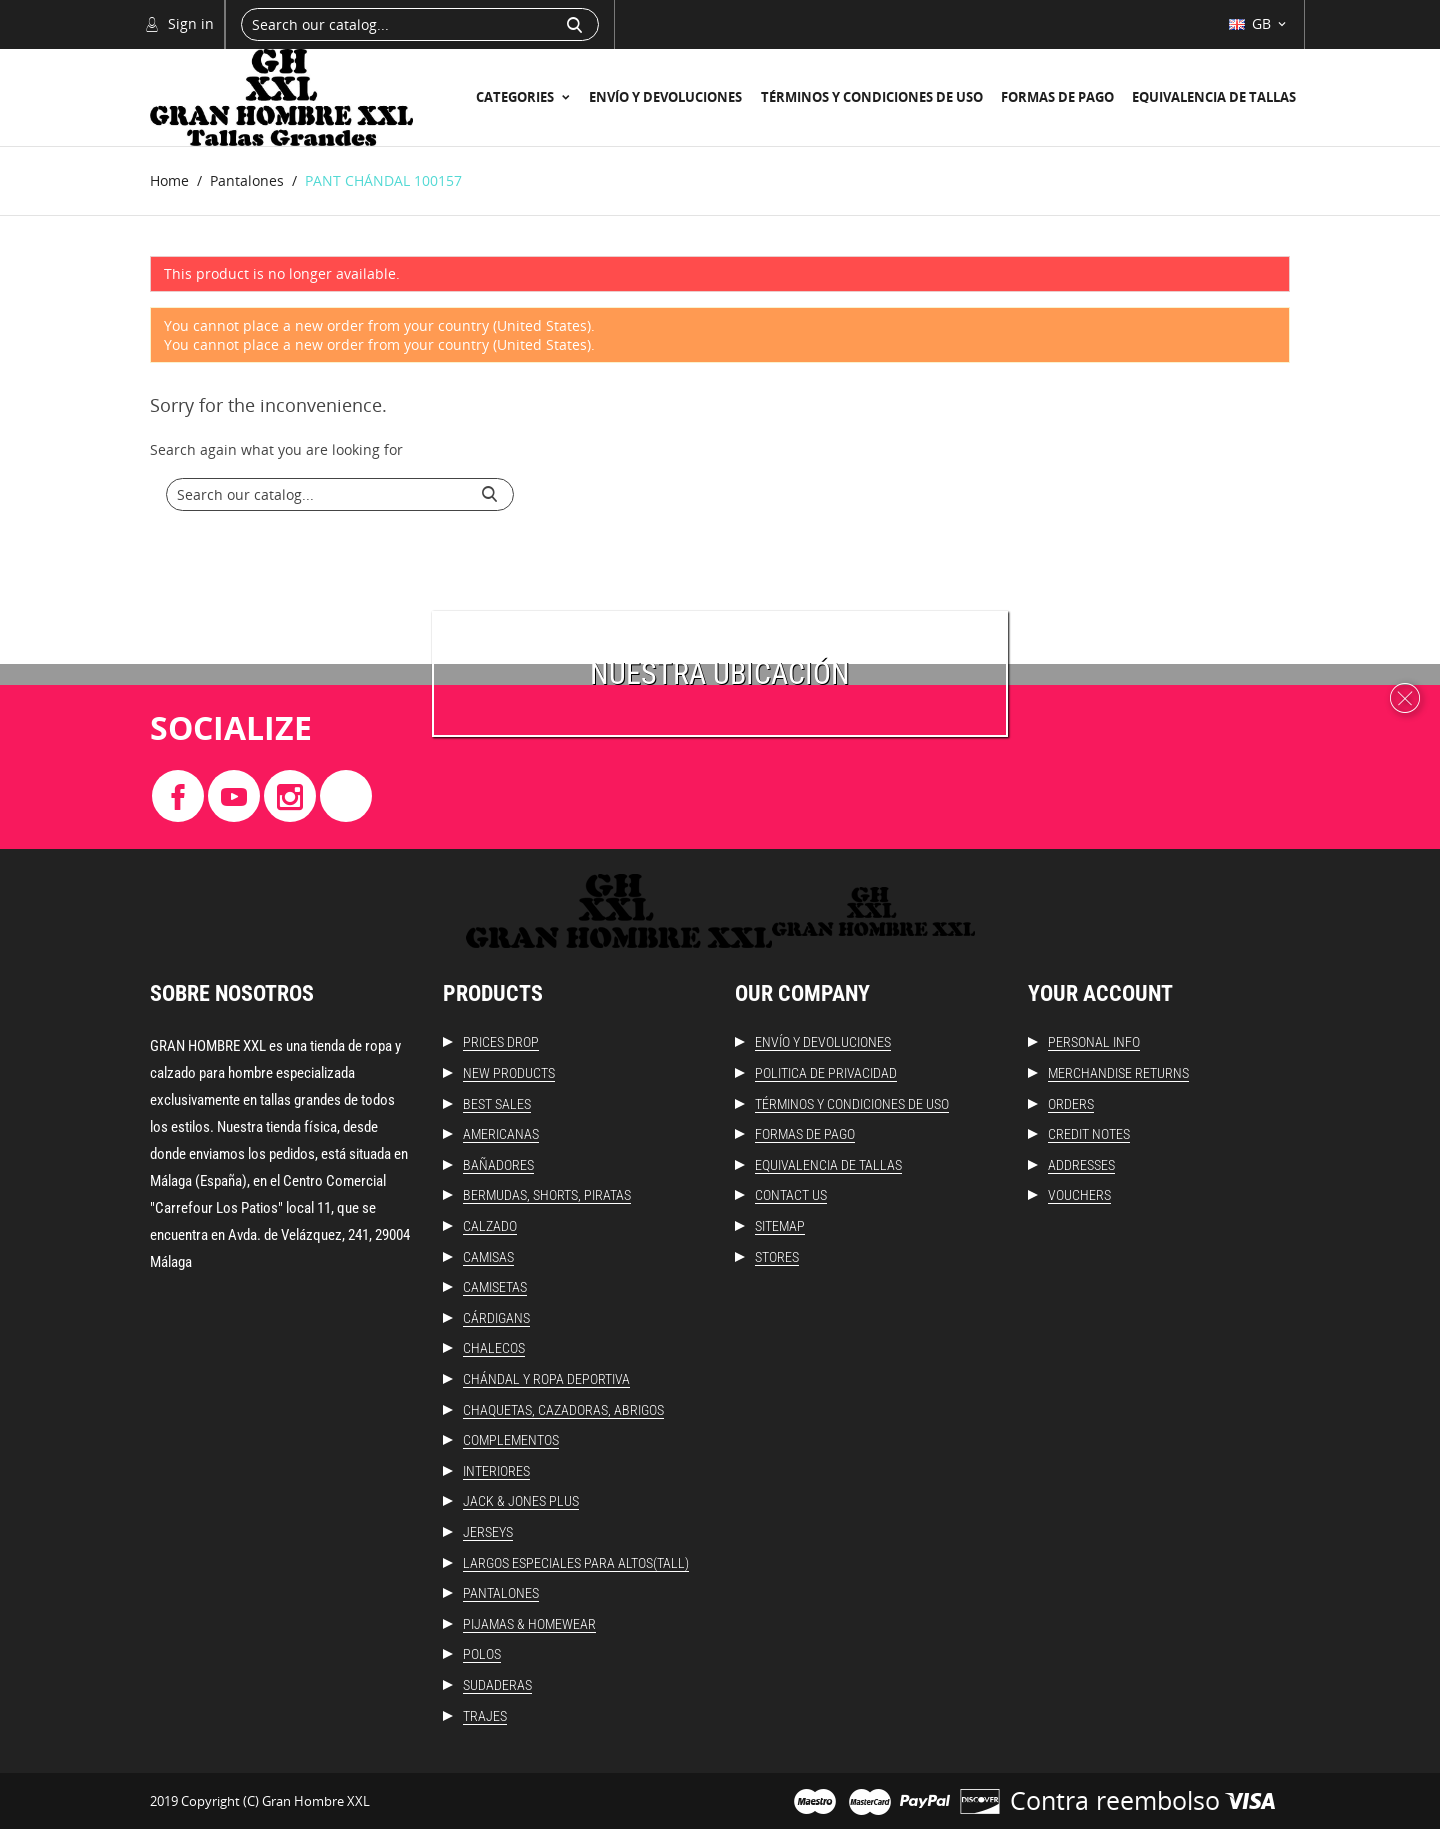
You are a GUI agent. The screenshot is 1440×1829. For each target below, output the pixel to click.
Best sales (497, 1104)
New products (509, 1073)
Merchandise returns (1118, 1073)
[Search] (420, 24)
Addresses (1081, 1165)
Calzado (490, 1226)
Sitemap (780, 1226)
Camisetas (495, 1287)
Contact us (791, 1195)
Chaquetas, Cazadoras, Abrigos (563, 1410)
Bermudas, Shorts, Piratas (547, 1195)
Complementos (511, 1440)
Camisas (488, 1257)
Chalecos (494, 1348)
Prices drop (501, 1042)
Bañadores (498, 1165)
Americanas (501, 1134)
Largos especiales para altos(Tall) (576, 1563)
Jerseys (488, 1532)
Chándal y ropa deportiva (546, 1379)
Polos (482, 1654)
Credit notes (1089, 1134)
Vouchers (1079, 1195)
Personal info (1094, 1042)
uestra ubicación (729, 673)
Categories (516, 97)
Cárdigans (496, 1318)
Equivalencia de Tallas (1214, 97)
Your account (1100, 993)
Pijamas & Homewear (529, 1624)
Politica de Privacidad (826, 1073)
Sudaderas (497, 1685)
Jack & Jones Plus (521, 1501)
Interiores (496, 1471)
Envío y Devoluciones (665, 97)
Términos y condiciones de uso (872, 97)
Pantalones (501, 1593)
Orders (1071, 1104)
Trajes (485, 1716)
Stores (777, 1257)
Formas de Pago (1057, 97)
